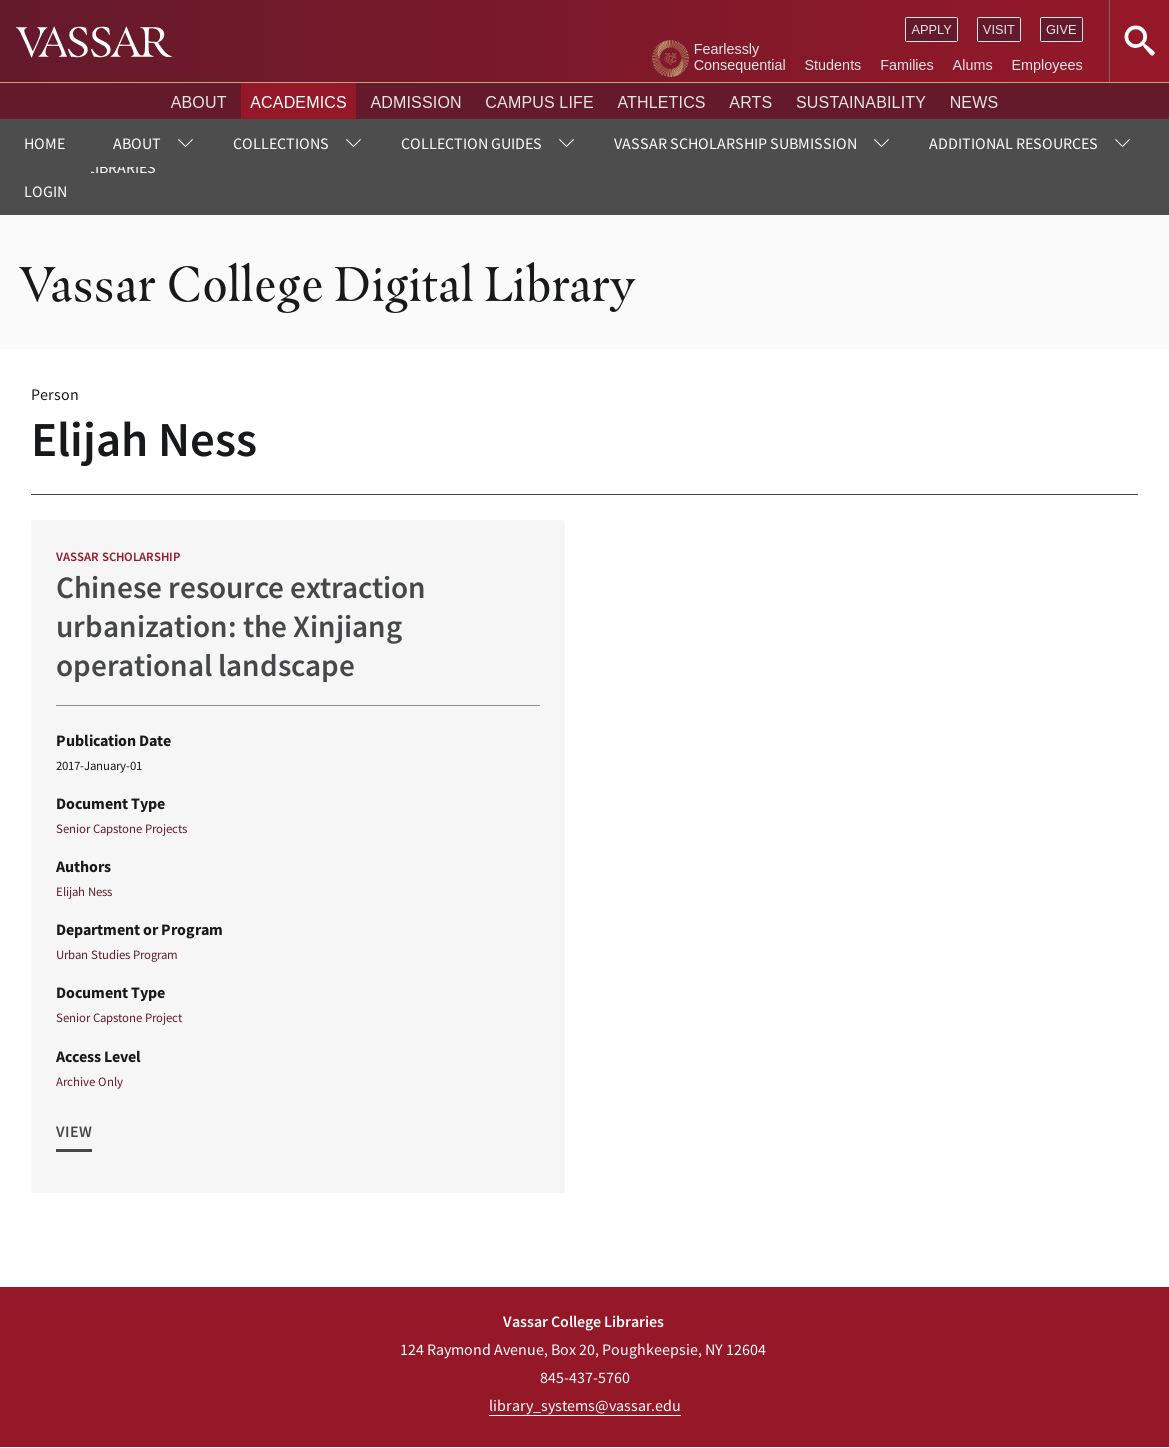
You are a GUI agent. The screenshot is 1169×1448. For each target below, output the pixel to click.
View (74, 1131)
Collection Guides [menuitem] (471, 143)
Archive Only (89, 1081)
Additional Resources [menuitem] (1013, 143)
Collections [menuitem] (281, 143)
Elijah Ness (84, 891)
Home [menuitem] (44, 143)
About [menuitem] (137, 143)
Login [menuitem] (45, 191)
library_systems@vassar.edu (585, 1405)
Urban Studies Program (117, 954)
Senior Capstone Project (119, 1017)
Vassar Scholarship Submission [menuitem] (735, 143)
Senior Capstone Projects (121, 828)
